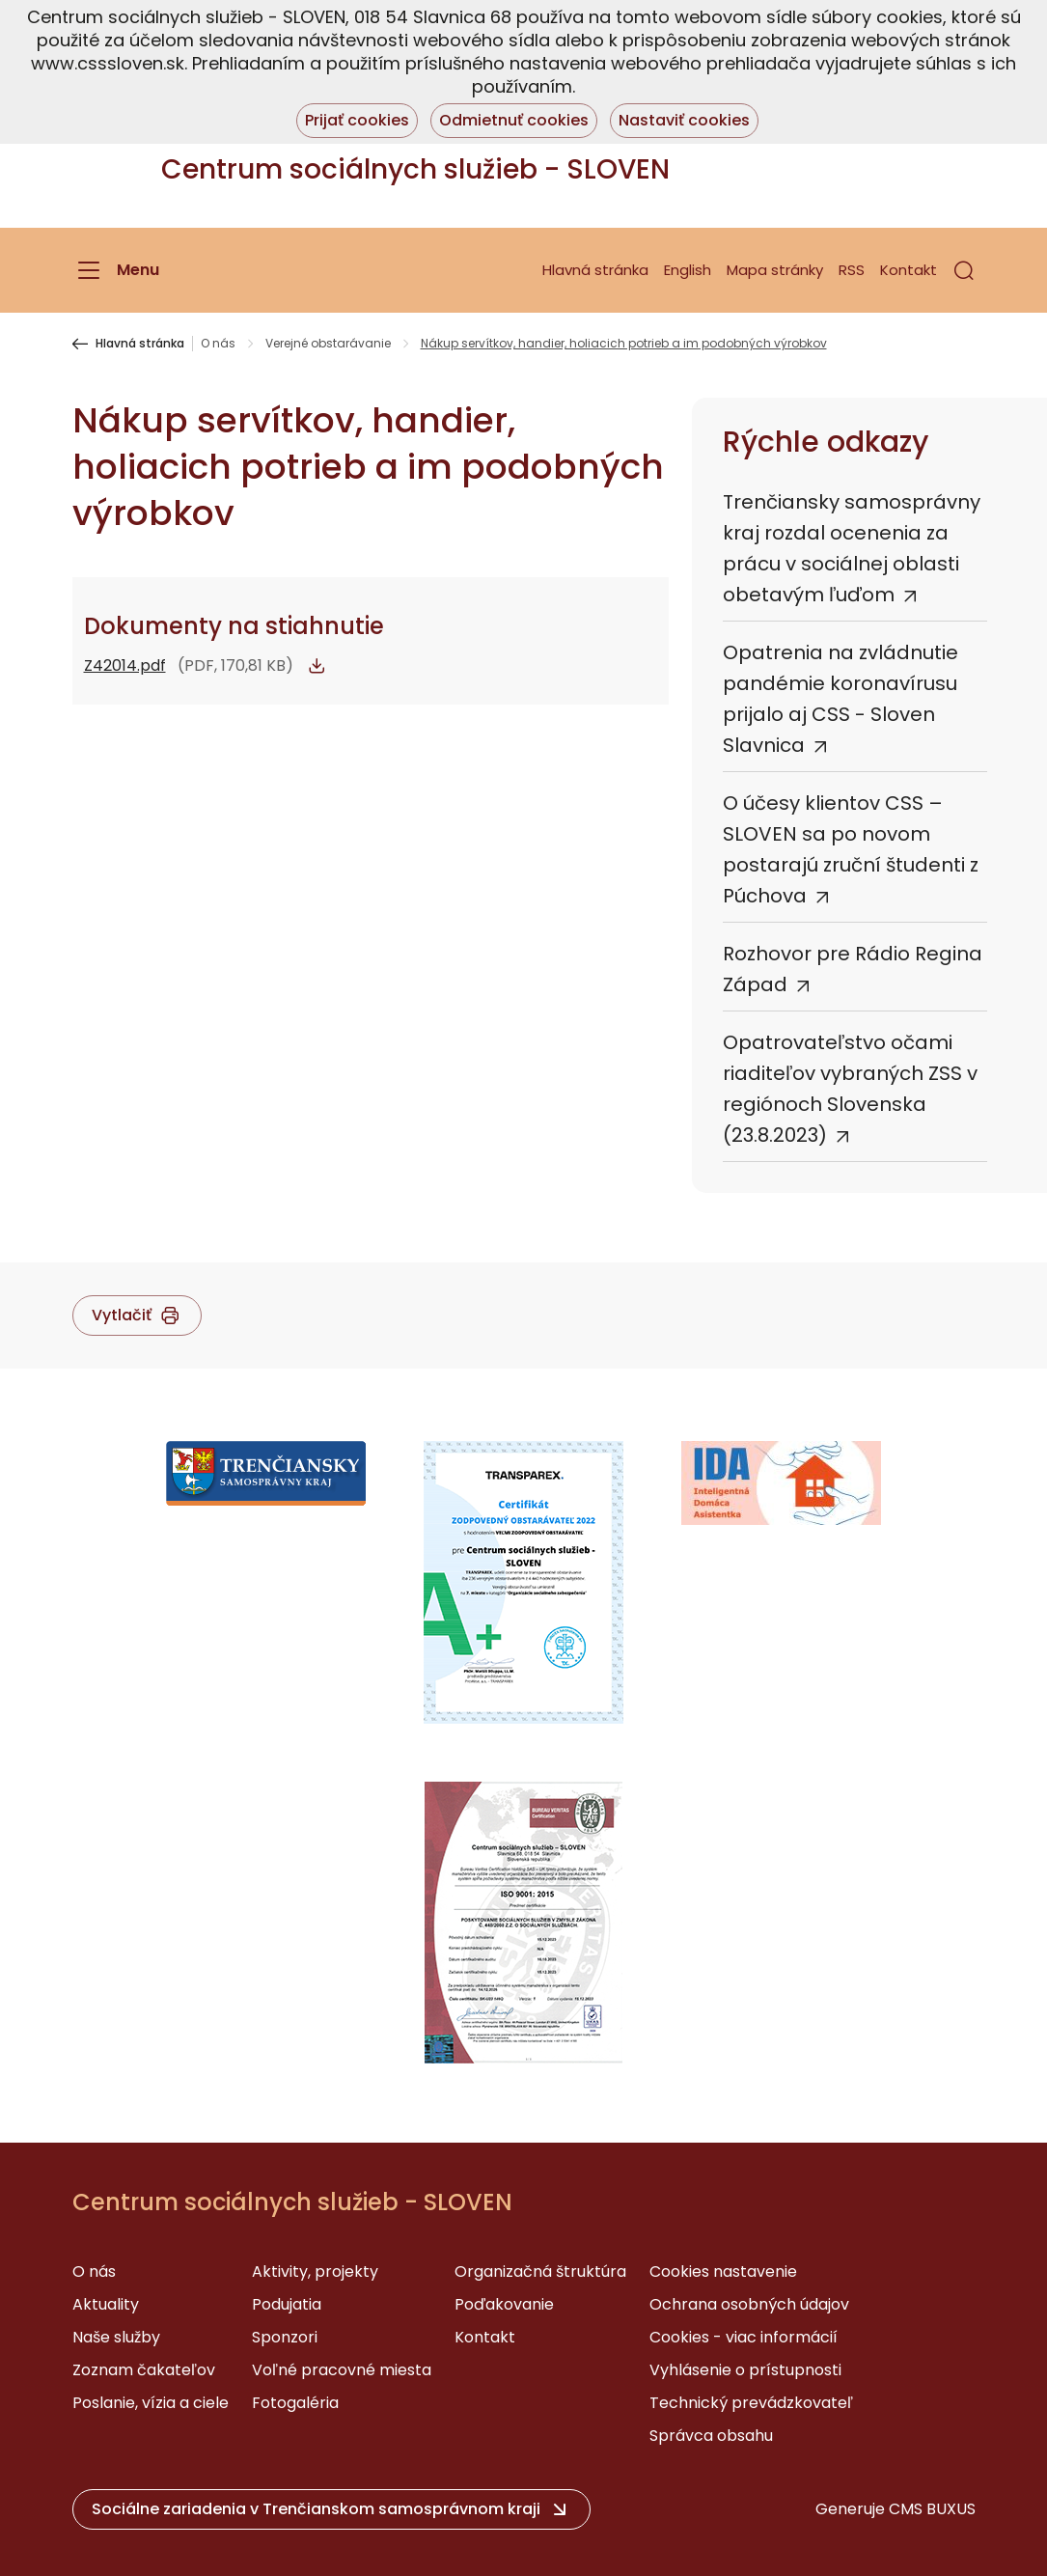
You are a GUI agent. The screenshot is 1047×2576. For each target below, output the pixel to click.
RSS (852, 270)
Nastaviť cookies (684, 120)
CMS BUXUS (932, 2509)
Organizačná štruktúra (540, 2271)
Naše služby (116, 2337)
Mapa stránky (775, 270)
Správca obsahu (711, 2435)
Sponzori (284, 2337)
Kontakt (908, 270)
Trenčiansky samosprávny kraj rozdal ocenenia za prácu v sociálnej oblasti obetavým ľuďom (851, 548)
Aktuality (105, 2304)
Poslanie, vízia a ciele (150, 2403)
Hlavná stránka (595, 270)
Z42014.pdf (125, 665)
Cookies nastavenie (723, 2271)
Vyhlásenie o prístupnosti (745, 2370)
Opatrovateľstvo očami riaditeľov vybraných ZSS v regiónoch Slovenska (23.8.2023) (850, 1089)
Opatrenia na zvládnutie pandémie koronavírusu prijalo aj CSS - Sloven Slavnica (840, 699)
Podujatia (286, 2304)
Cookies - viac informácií (743, 2337)
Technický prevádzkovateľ (751, 2403)
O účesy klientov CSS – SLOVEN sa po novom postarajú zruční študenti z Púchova (850, 849)
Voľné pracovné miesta (341, 2370)
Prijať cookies (357, 120)
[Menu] (115, 270)
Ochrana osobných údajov (749, 2304)
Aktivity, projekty (315, 2271)
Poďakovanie (504, 2304)
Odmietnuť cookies (514, 120)
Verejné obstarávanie (328, 343)
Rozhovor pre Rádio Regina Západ (852, 969)
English (687, 270)
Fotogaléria (295, 2403)
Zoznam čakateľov (143, 2370)
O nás (218, 343)
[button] (964, 270)
